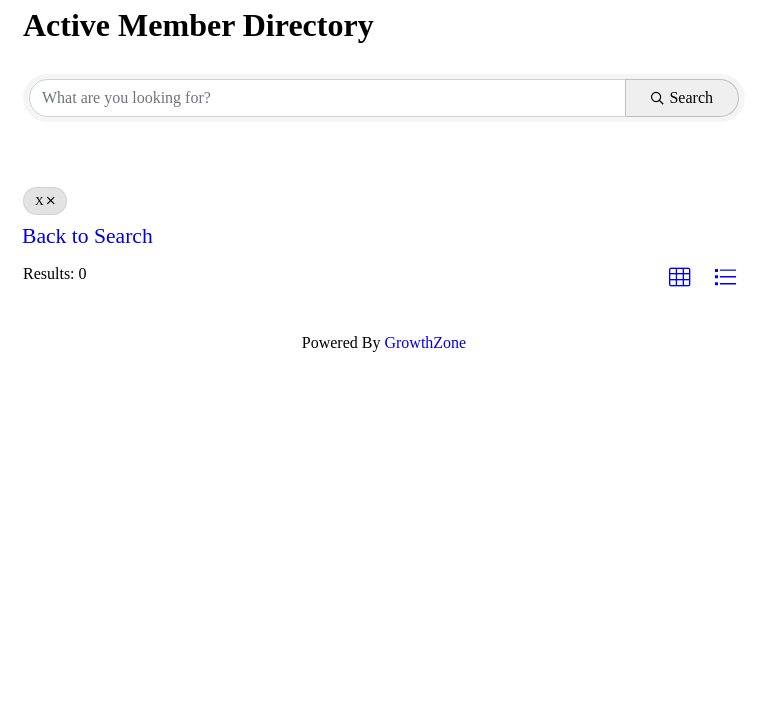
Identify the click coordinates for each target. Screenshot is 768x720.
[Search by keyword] (327, 98)
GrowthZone (425, 342)
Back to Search (87, 236)
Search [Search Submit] (682, 97)
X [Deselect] (45, 201)
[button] (680, 278)
